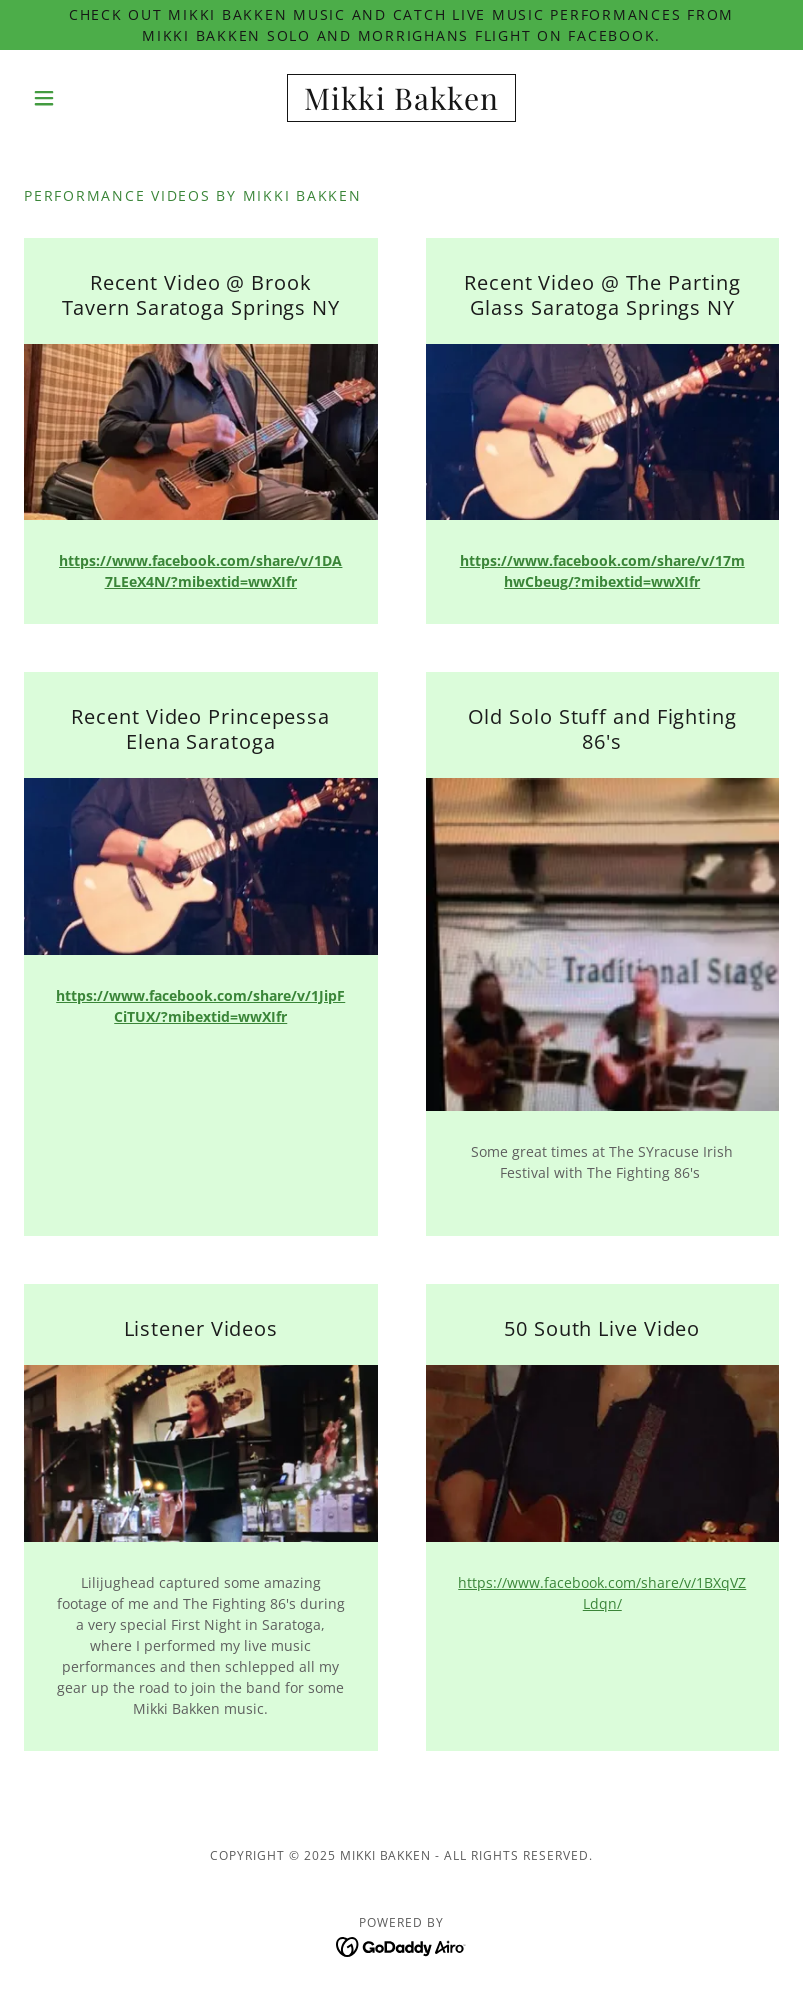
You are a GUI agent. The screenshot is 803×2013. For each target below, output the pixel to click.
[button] (80, 98)
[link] (401, 104)
